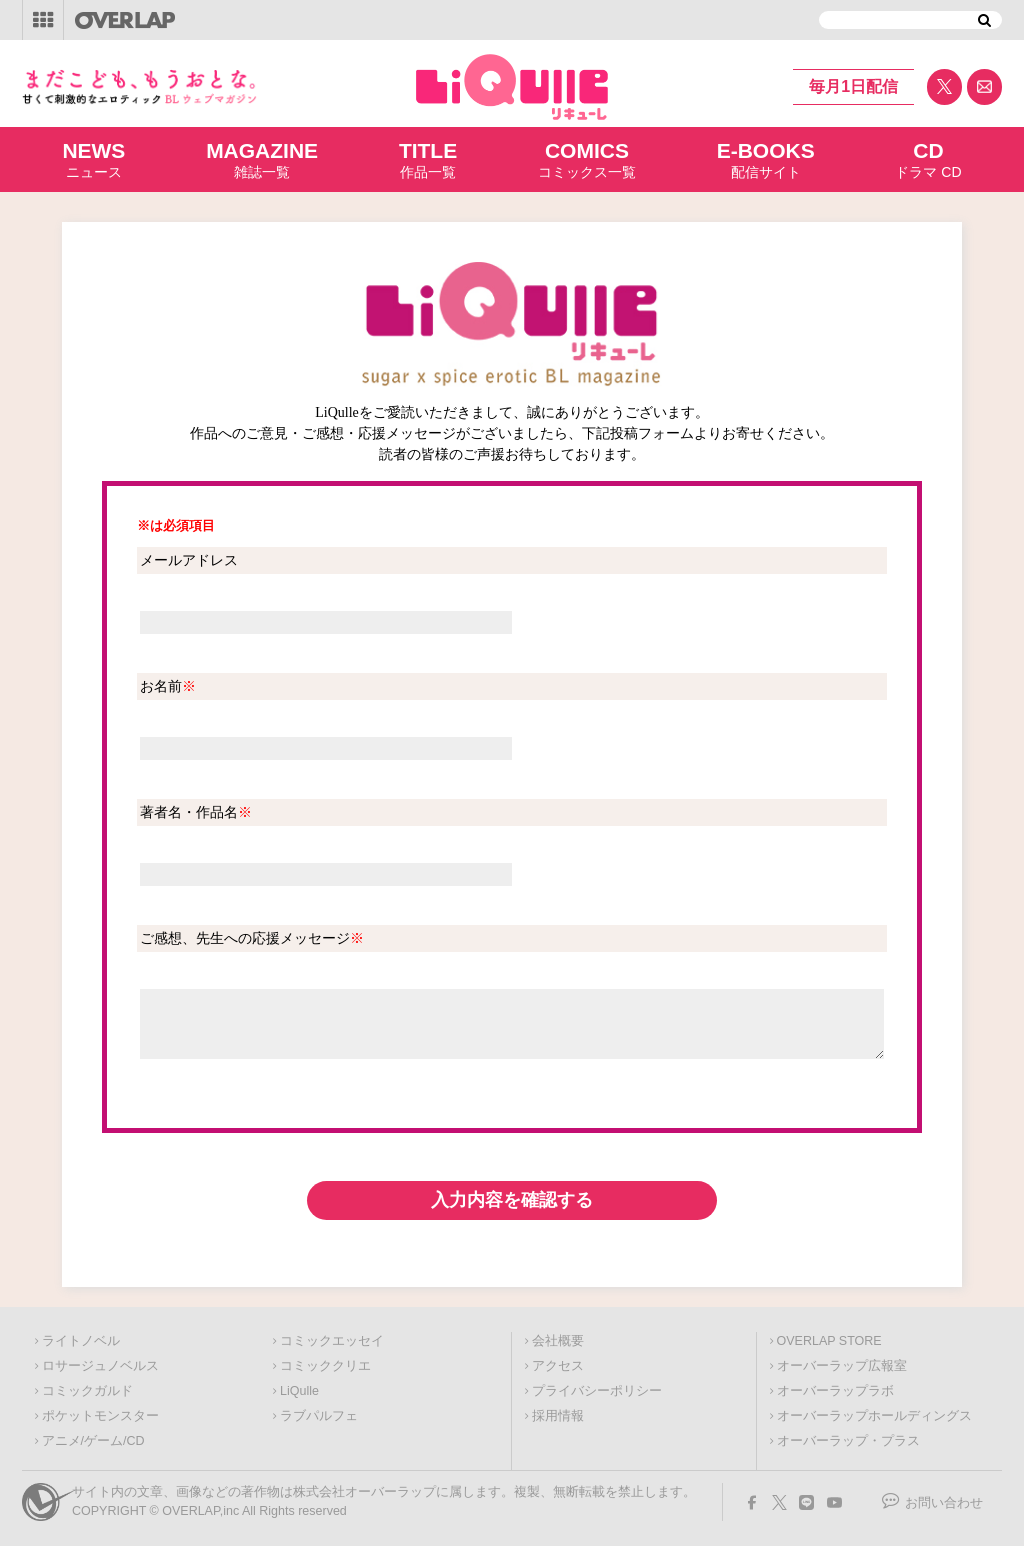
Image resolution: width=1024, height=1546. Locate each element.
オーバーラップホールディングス (874, 1416)
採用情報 (558, 1416)
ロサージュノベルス (100, 1366)
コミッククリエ (325, 1366)
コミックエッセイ (332, 1341)
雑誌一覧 (262, 159)
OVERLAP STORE (829, 1341)
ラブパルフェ (319, 1416)
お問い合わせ (944, 1503)
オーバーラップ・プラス (848, 1441)
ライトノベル (81, 1341)
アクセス (558, 1366)
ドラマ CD (928, 159)
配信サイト (766, 159)
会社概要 (558, 1341)
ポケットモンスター (100, 1416)
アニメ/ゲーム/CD (93, 1441)
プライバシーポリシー (597, 1391)
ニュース (93, 159)
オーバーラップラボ (835, 1391)
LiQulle (299, 1391)
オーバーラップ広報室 (842, 1366)
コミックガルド (87, 1391)
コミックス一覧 (587, 159)
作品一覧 (428, 159)
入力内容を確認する (512, 1200)
